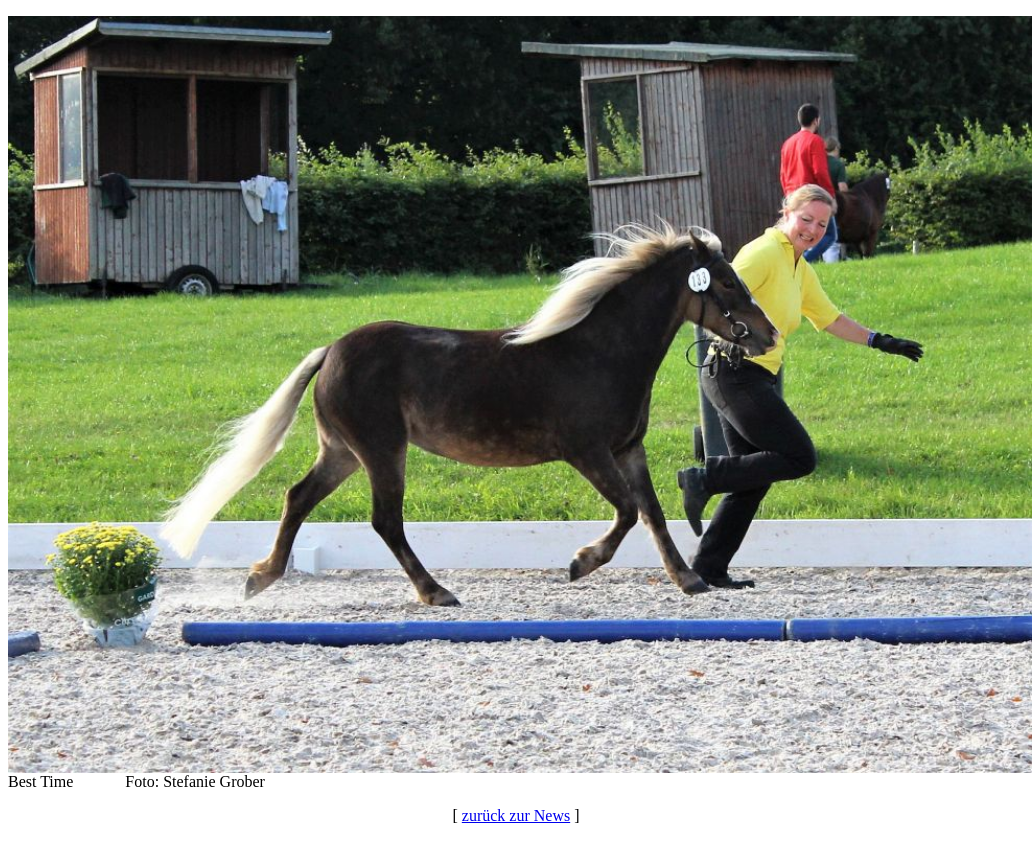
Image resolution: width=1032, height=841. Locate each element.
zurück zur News (516, 815)
